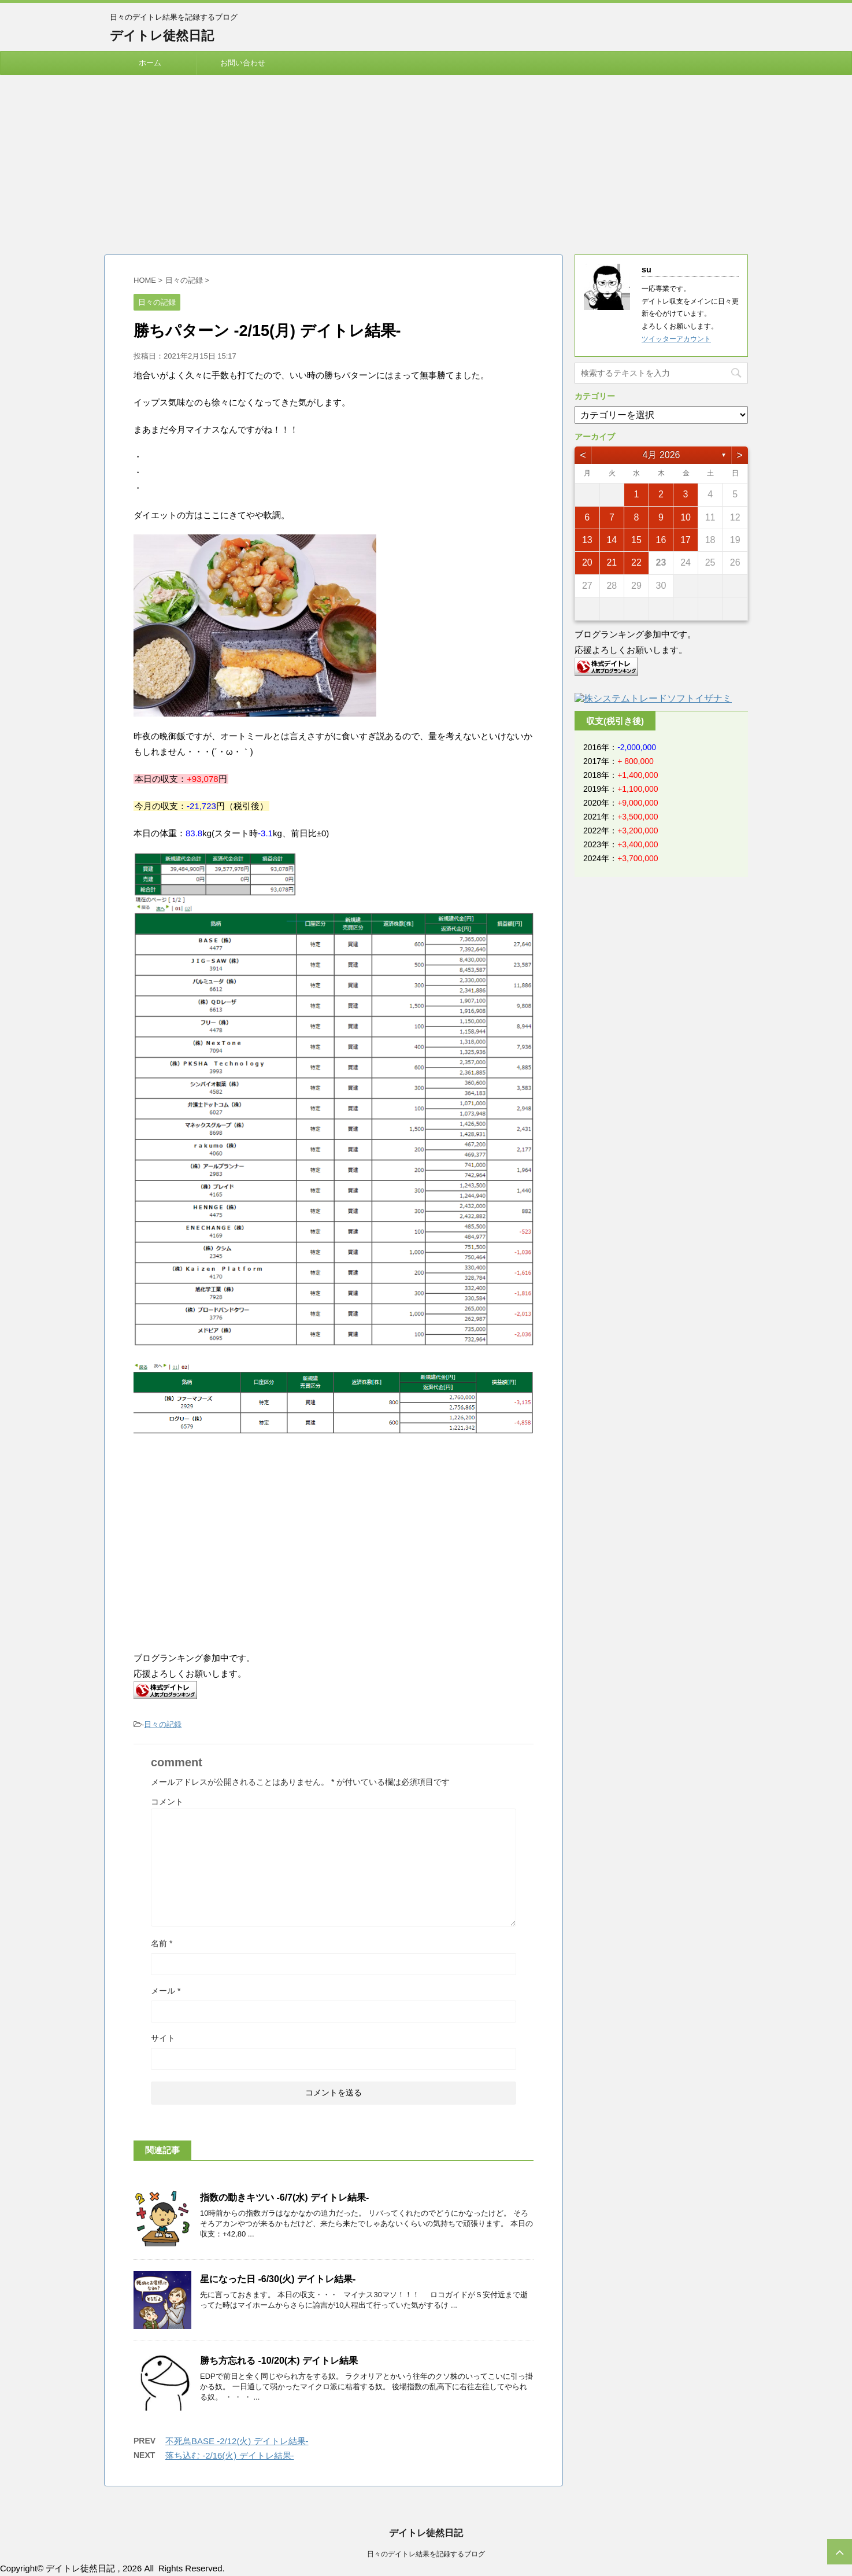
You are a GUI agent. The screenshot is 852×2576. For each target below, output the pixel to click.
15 (636, 540)
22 (636, 562)
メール (165, 1990)
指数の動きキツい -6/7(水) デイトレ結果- (284, 2197)
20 (587, 562)
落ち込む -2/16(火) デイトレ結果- (229, 2455)
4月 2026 (661, 455)
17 (685, 540)
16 (661, 540)
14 (611, 540)
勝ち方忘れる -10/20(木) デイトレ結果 (279, 2360)
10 (685, 517)
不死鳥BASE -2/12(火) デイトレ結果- (237, 2441)
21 (611, 562)
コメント (167, 1801)
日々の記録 (162, 1724)
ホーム (150, 62)
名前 (161, 1943)
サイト (163, 2038)
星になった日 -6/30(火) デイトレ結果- (277, 2279)
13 (587, 540)
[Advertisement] (426, 162)
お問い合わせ (242, 62)
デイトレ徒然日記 (162, 35)
